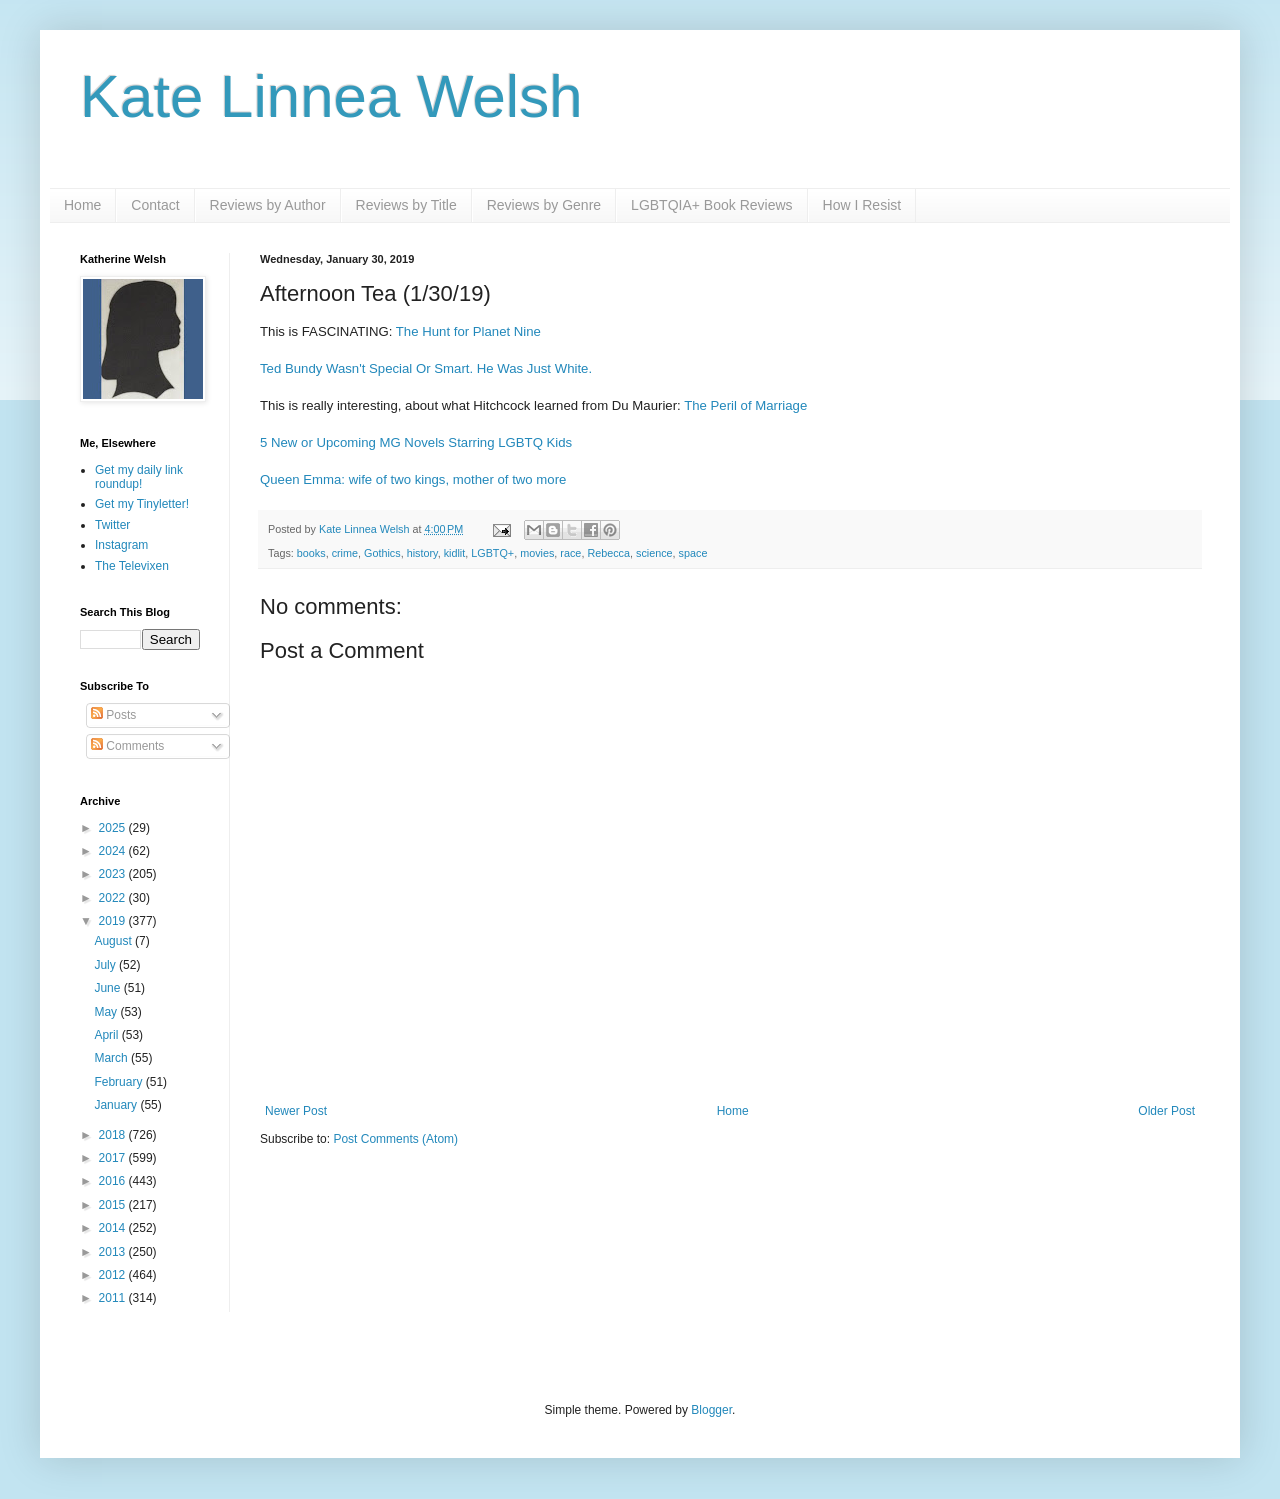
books (311, 553)
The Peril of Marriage (745, 405)
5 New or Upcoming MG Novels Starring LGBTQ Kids (416, 442)
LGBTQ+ (492, 553)
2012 (114, 1275)
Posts (113, 715)
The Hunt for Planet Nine (468, 331)
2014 (114, 1228)
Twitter (112, 525)
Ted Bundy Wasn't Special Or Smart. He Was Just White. (426, 368)
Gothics (382, 553)
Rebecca (608, 553)
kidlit (455, 553)
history (422, 553)
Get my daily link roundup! (139, 477)
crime (345, 553)
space (693, 553)
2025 (114, 828)
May (107, 1012)
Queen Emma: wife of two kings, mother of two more (413, 479)
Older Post (1166, 1111)
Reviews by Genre (544, 205)
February (119, 1082)
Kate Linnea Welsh (331, 96)
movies (537, 553)
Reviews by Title (406, 205)
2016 (114, 1181)
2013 (114, 1252)
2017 (114, 1158)
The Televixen (132, 566)
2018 (114, 1135)
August (114, 941)
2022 (114, 898)
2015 (114, 1205)
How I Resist (862, 205)
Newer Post (296, 1111)
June (108, 988)
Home (82, 205)
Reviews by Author (268, 205)
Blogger (711, 1410)
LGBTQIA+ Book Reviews (711, 205)
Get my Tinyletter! (142, 504)
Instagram (121, 545)
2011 (114, 1298)
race (570, 553)
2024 (114, 851)
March (112, 1058)
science (654, 553)
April (107, 1035)
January (117, 1105)
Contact (155, 205)
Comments (127, 746)
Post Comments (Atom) (395, 1139)
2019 (114, 921)
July (106, 965)
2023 (114, 874)
